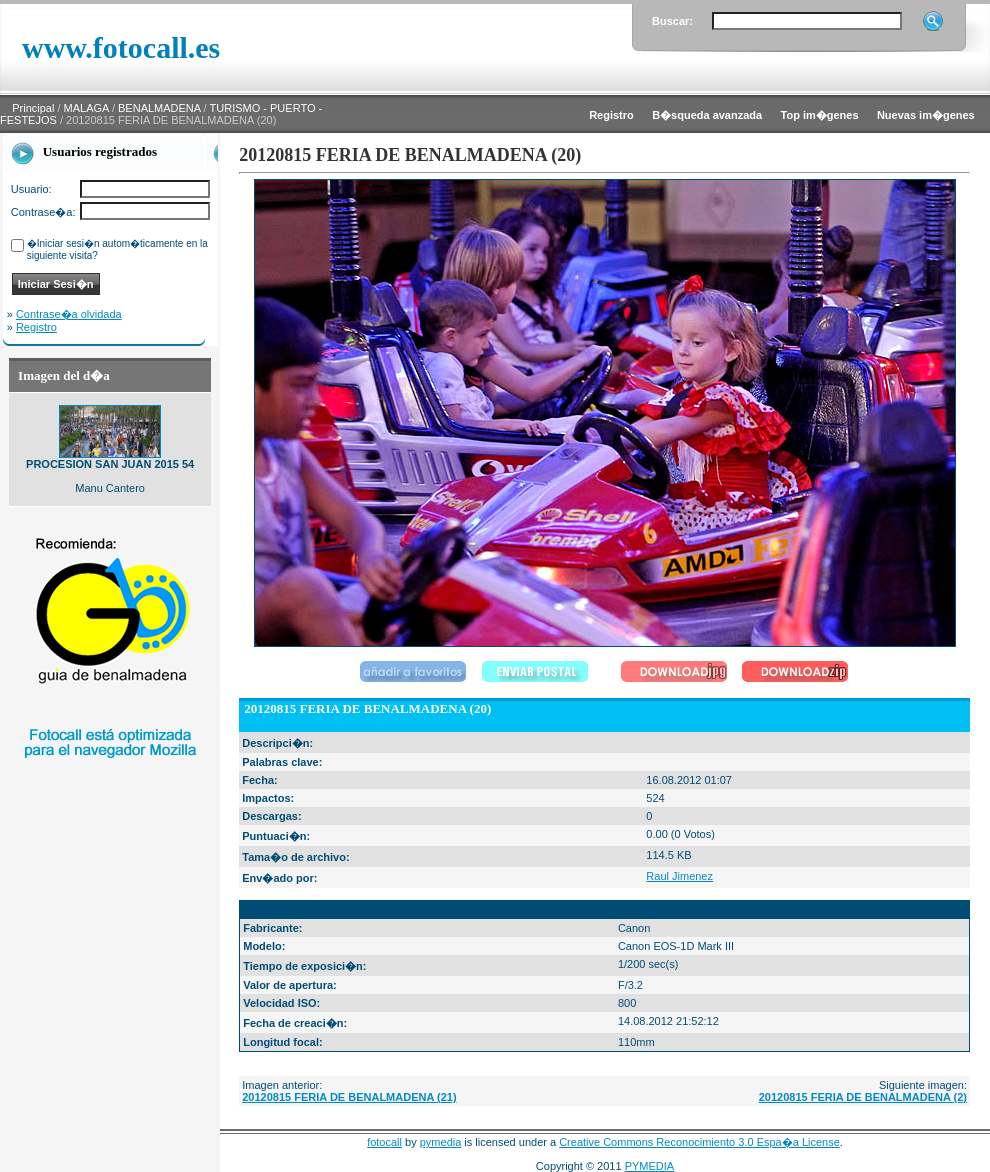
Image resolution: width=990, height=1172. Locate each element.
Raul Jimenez (679, 876)
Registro (36, 327)
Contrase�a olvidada (69, 314)
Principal (33, 108)
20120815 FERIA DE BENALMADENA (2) (863, 1097)
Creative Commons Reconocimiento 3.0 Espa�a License (699, 1142)
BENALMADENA (159, 108)
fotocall (384, 1142)
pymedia (441, 1142)
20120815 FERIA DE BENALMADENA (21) (349, 1097)
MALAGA (86, 108)
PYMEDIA (650, 1166)
